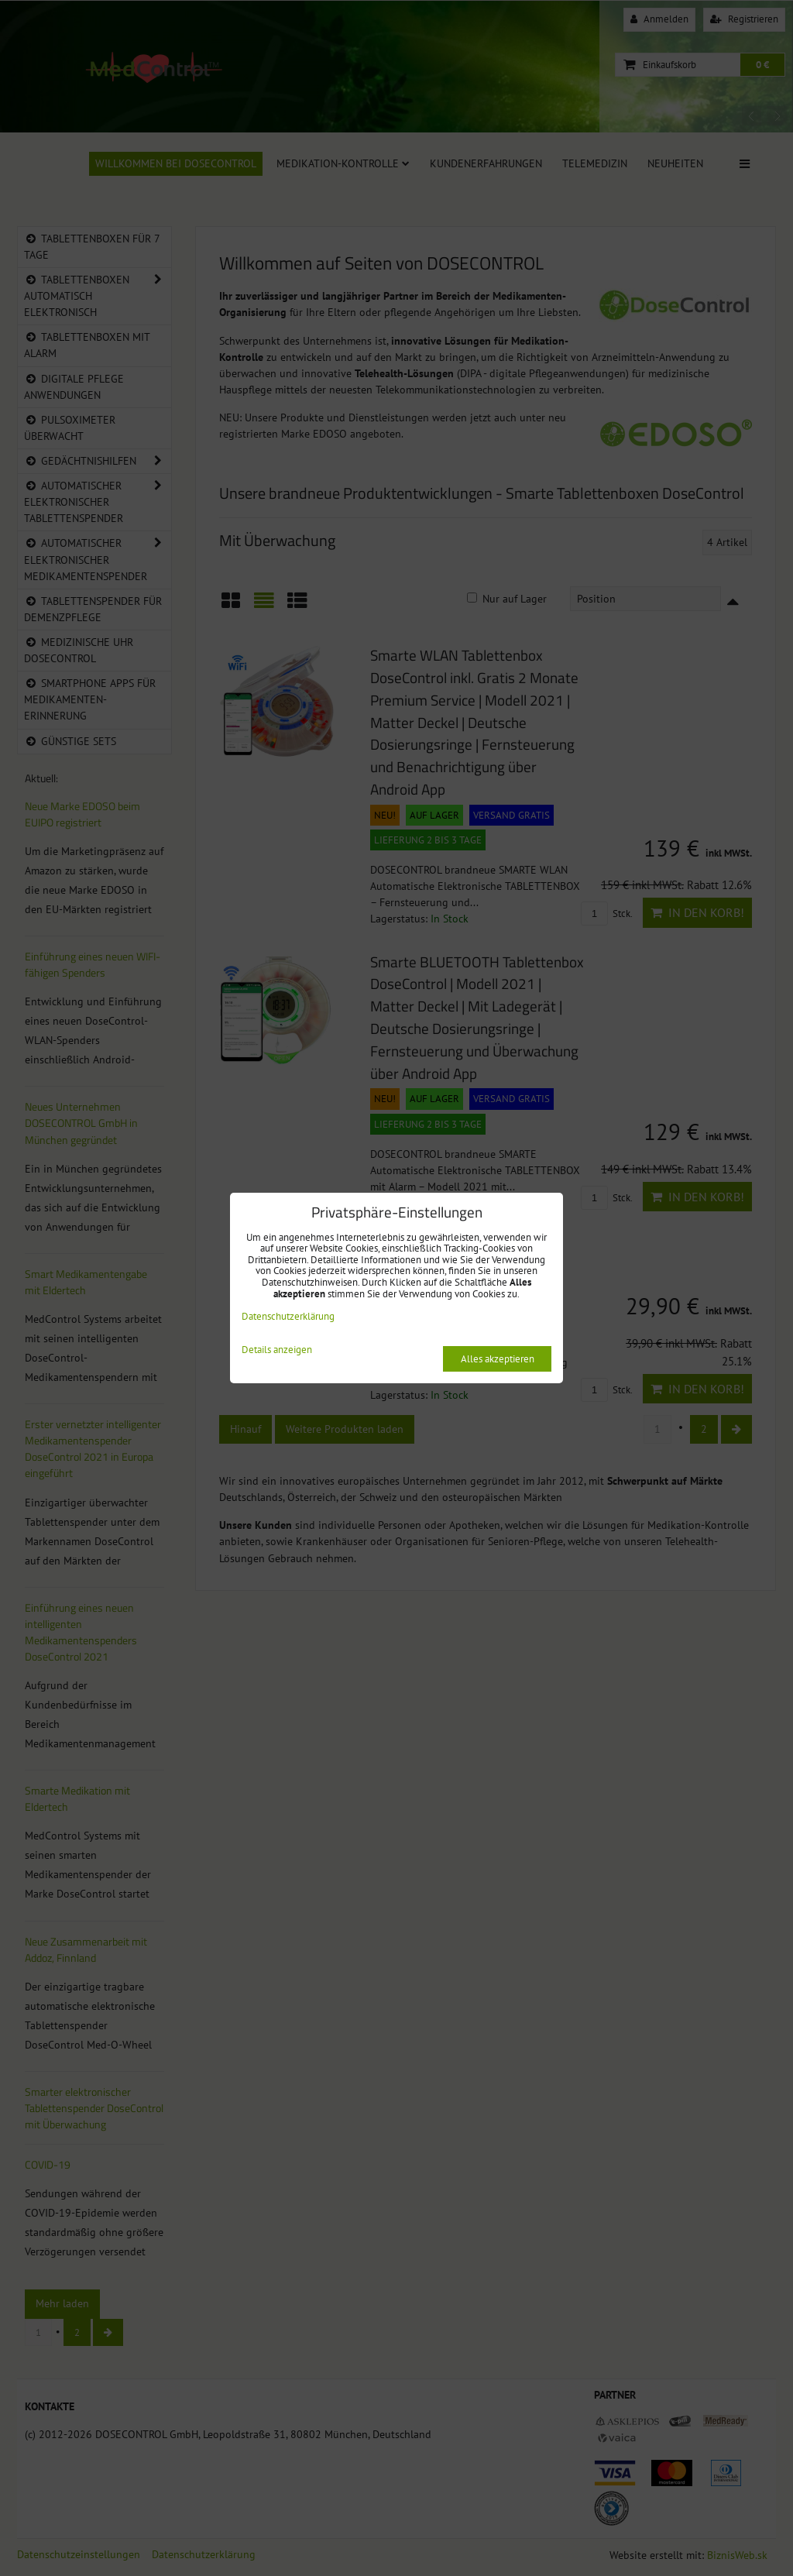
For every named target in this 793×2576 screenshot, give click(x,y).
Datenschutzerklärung (288, 1316)
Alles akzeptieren (497, 1358)
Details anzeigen (277, 1350)
